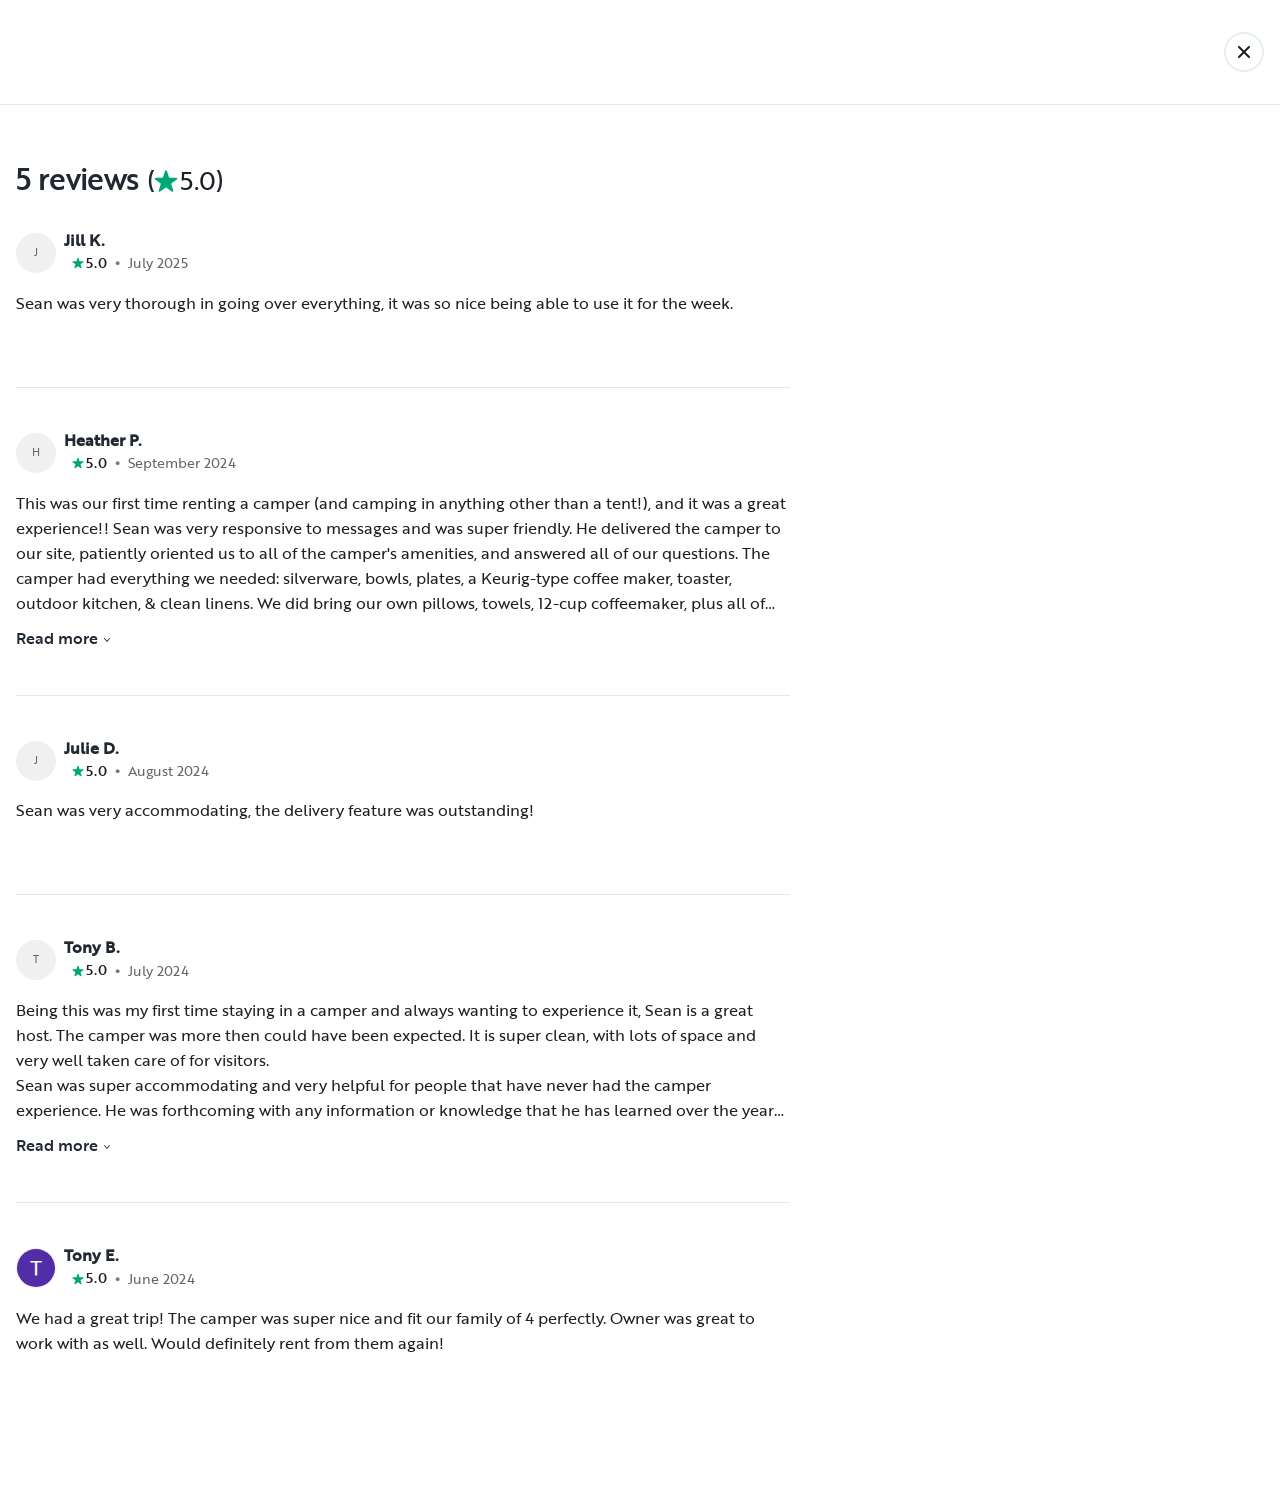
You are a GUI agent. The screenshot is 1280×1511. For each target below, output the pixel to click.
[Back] (1244, 52)
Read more (64, 638)
